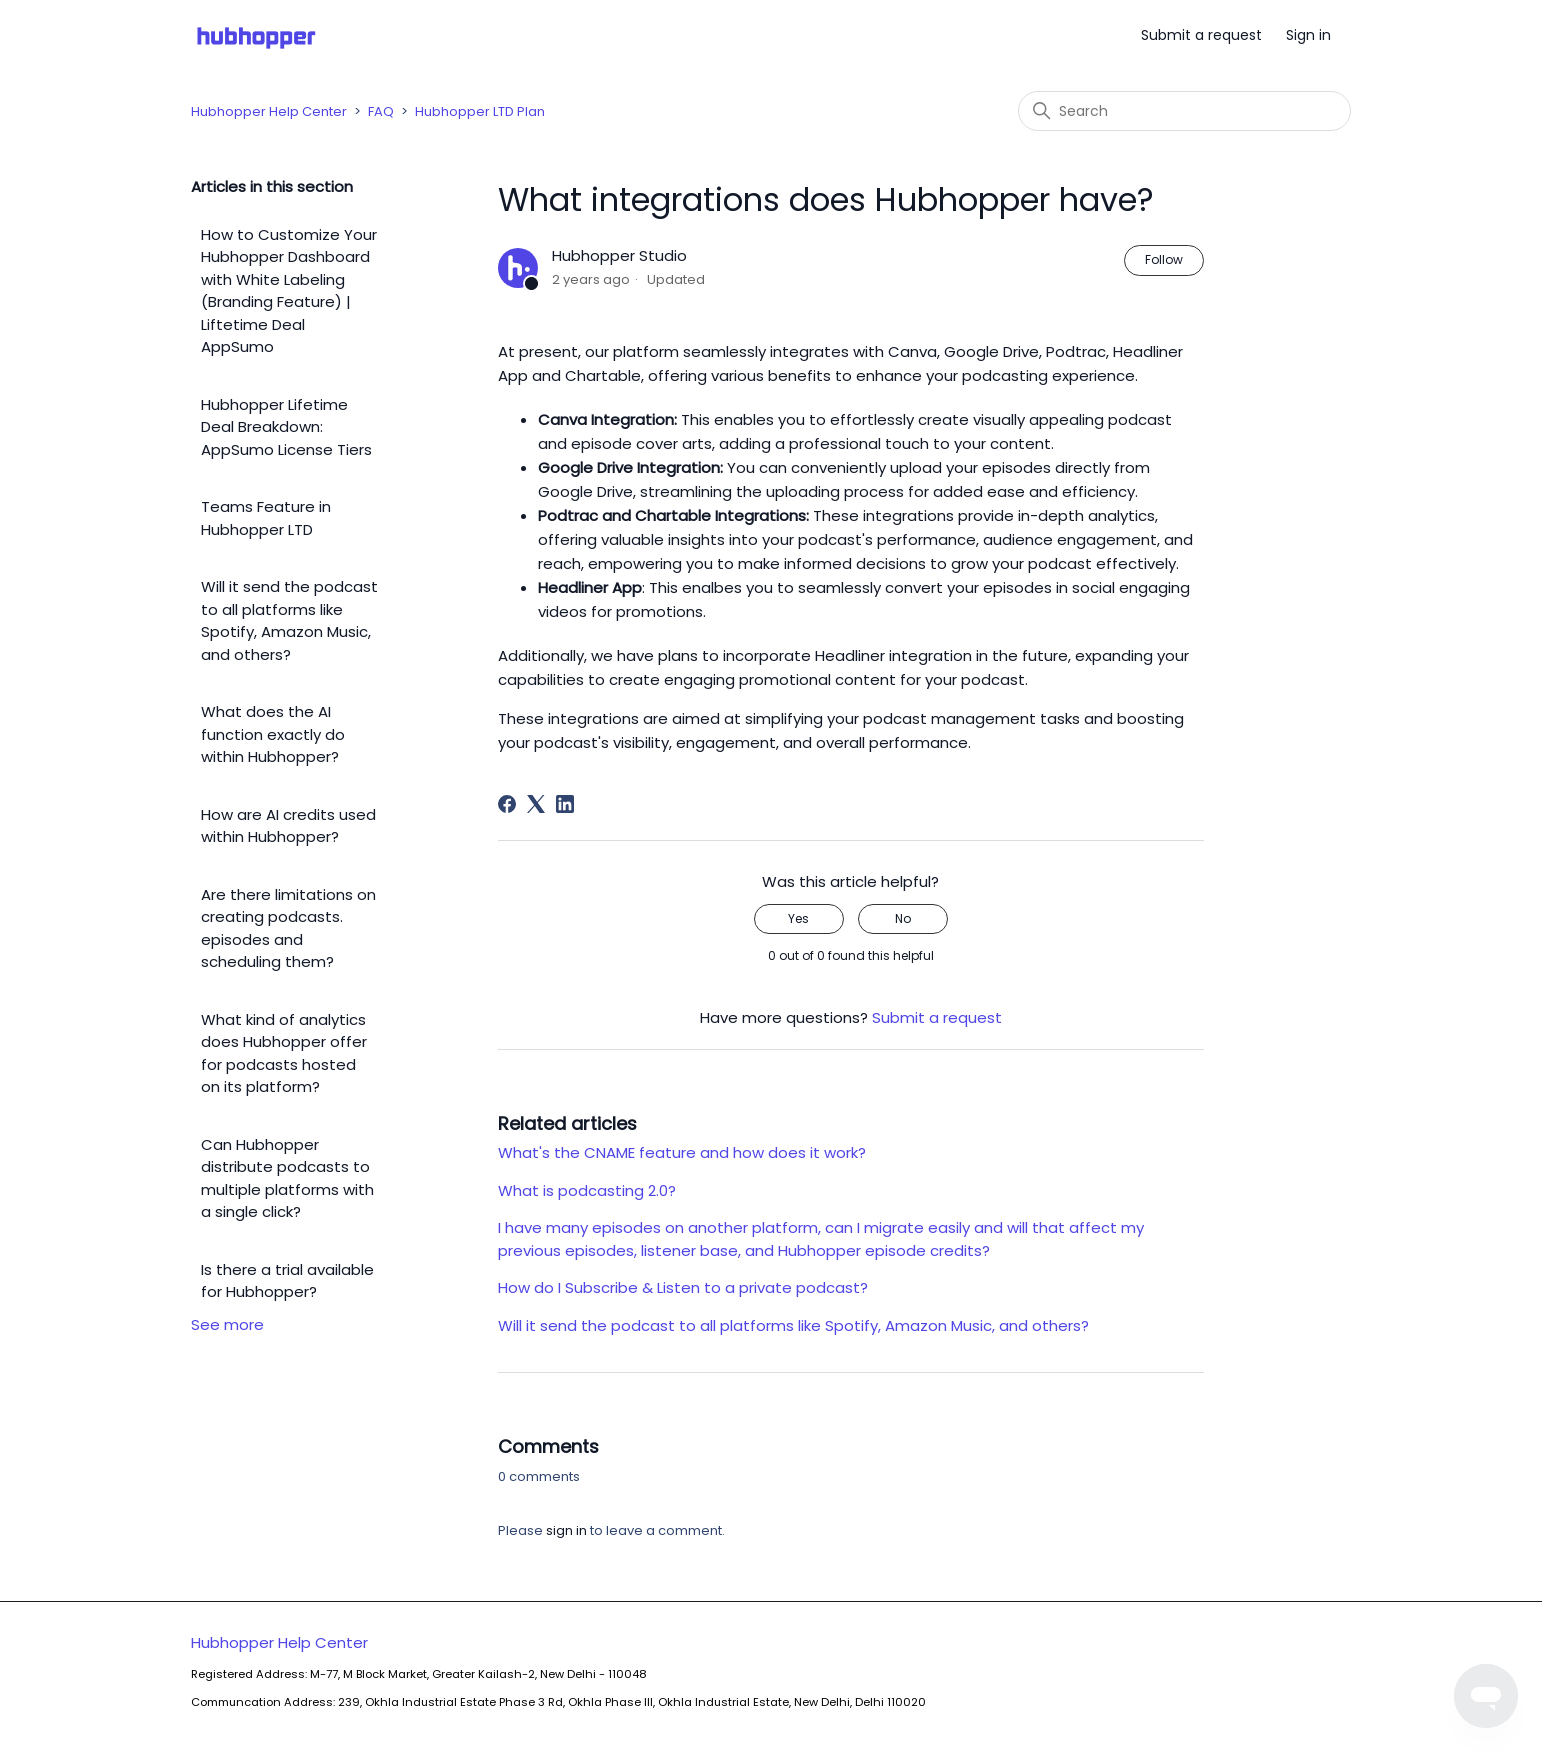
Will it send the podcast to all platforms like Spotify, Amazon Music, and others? (289, 620)
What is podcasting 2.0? (587, 1190)
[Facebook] (507, 804)
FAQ (381, 111)
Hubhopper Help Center (269, 111)
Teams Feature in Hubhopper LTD (266, 518)
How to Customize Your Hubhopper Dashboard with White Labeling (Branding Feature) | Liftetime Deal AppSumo (289, 291)
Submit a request (1201, 35)
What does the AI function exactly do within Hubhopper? (273, 734)
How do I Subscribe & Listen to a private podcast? (683, 1287)
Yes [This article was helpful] (798, 918)
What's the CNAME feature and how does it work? (682, 1152)
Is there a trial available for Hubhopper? (287, 1281)
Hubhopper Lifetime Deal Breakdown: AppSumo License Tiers (286, 427)
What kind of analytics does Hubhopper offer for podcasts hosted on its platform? (284, 1053)
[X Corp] (536, 804)
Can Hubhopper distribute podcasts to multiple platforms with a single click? (287, 1178)
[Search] (1184, 111)
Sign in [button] (1308, 35)
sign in (566, 1530)
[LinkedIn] (565, 804)
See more (227, 1324)
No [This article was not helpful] (903, 918)
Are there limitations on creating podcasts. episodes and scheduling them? (288, 928)
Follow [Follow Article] (1164, 259)
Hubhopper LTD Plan (480, 111)
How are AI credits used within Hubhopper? (288, 826)
